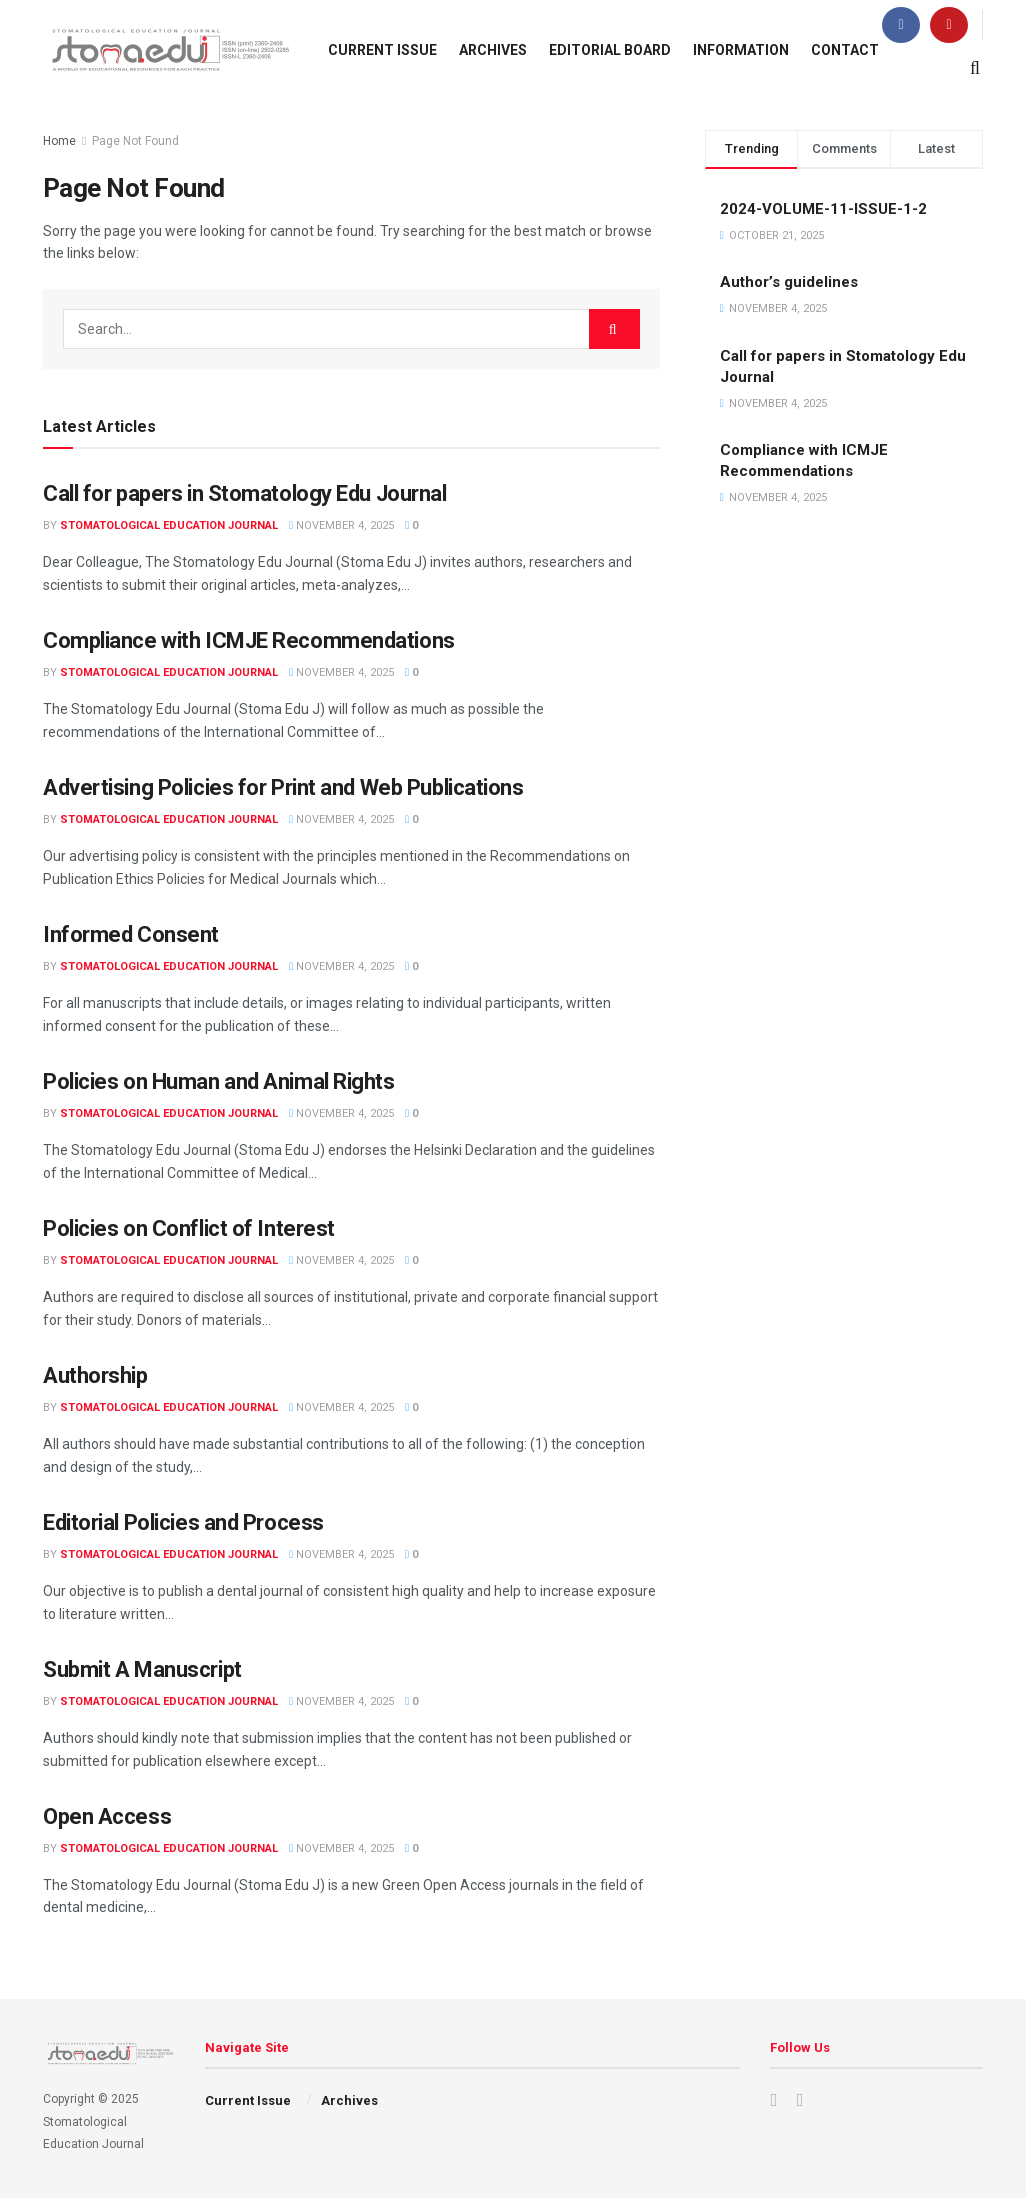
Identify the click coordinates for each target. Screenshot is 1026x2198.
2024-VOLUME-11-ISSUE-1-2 (823, 209)
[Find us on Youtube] (949, 25)
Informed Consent (131, 934)
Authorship (95, 1375)
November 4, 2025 (341, 525)
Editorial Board (610, 50)
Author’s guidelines (789, 282)
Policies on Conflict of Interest (189, 1228)
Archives (493, 50)
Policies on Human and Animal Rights (219, 1081)
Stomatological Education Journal (169, 525)
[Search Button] (975, 68)
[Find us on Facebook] (901, 25)
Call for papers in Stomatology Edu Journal (245, 493)
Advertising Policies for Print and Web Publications (283, 787)
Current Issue (382, 50)
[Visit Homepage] (168, 50)
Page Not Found (135, 141)
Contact (845, 50)
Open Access (107, 1816)
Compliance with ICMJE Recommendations (249, 640)
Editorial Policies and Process (183, 1522)
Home (59, 141)
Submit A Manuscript (142, 1669)
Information (741, 50)
